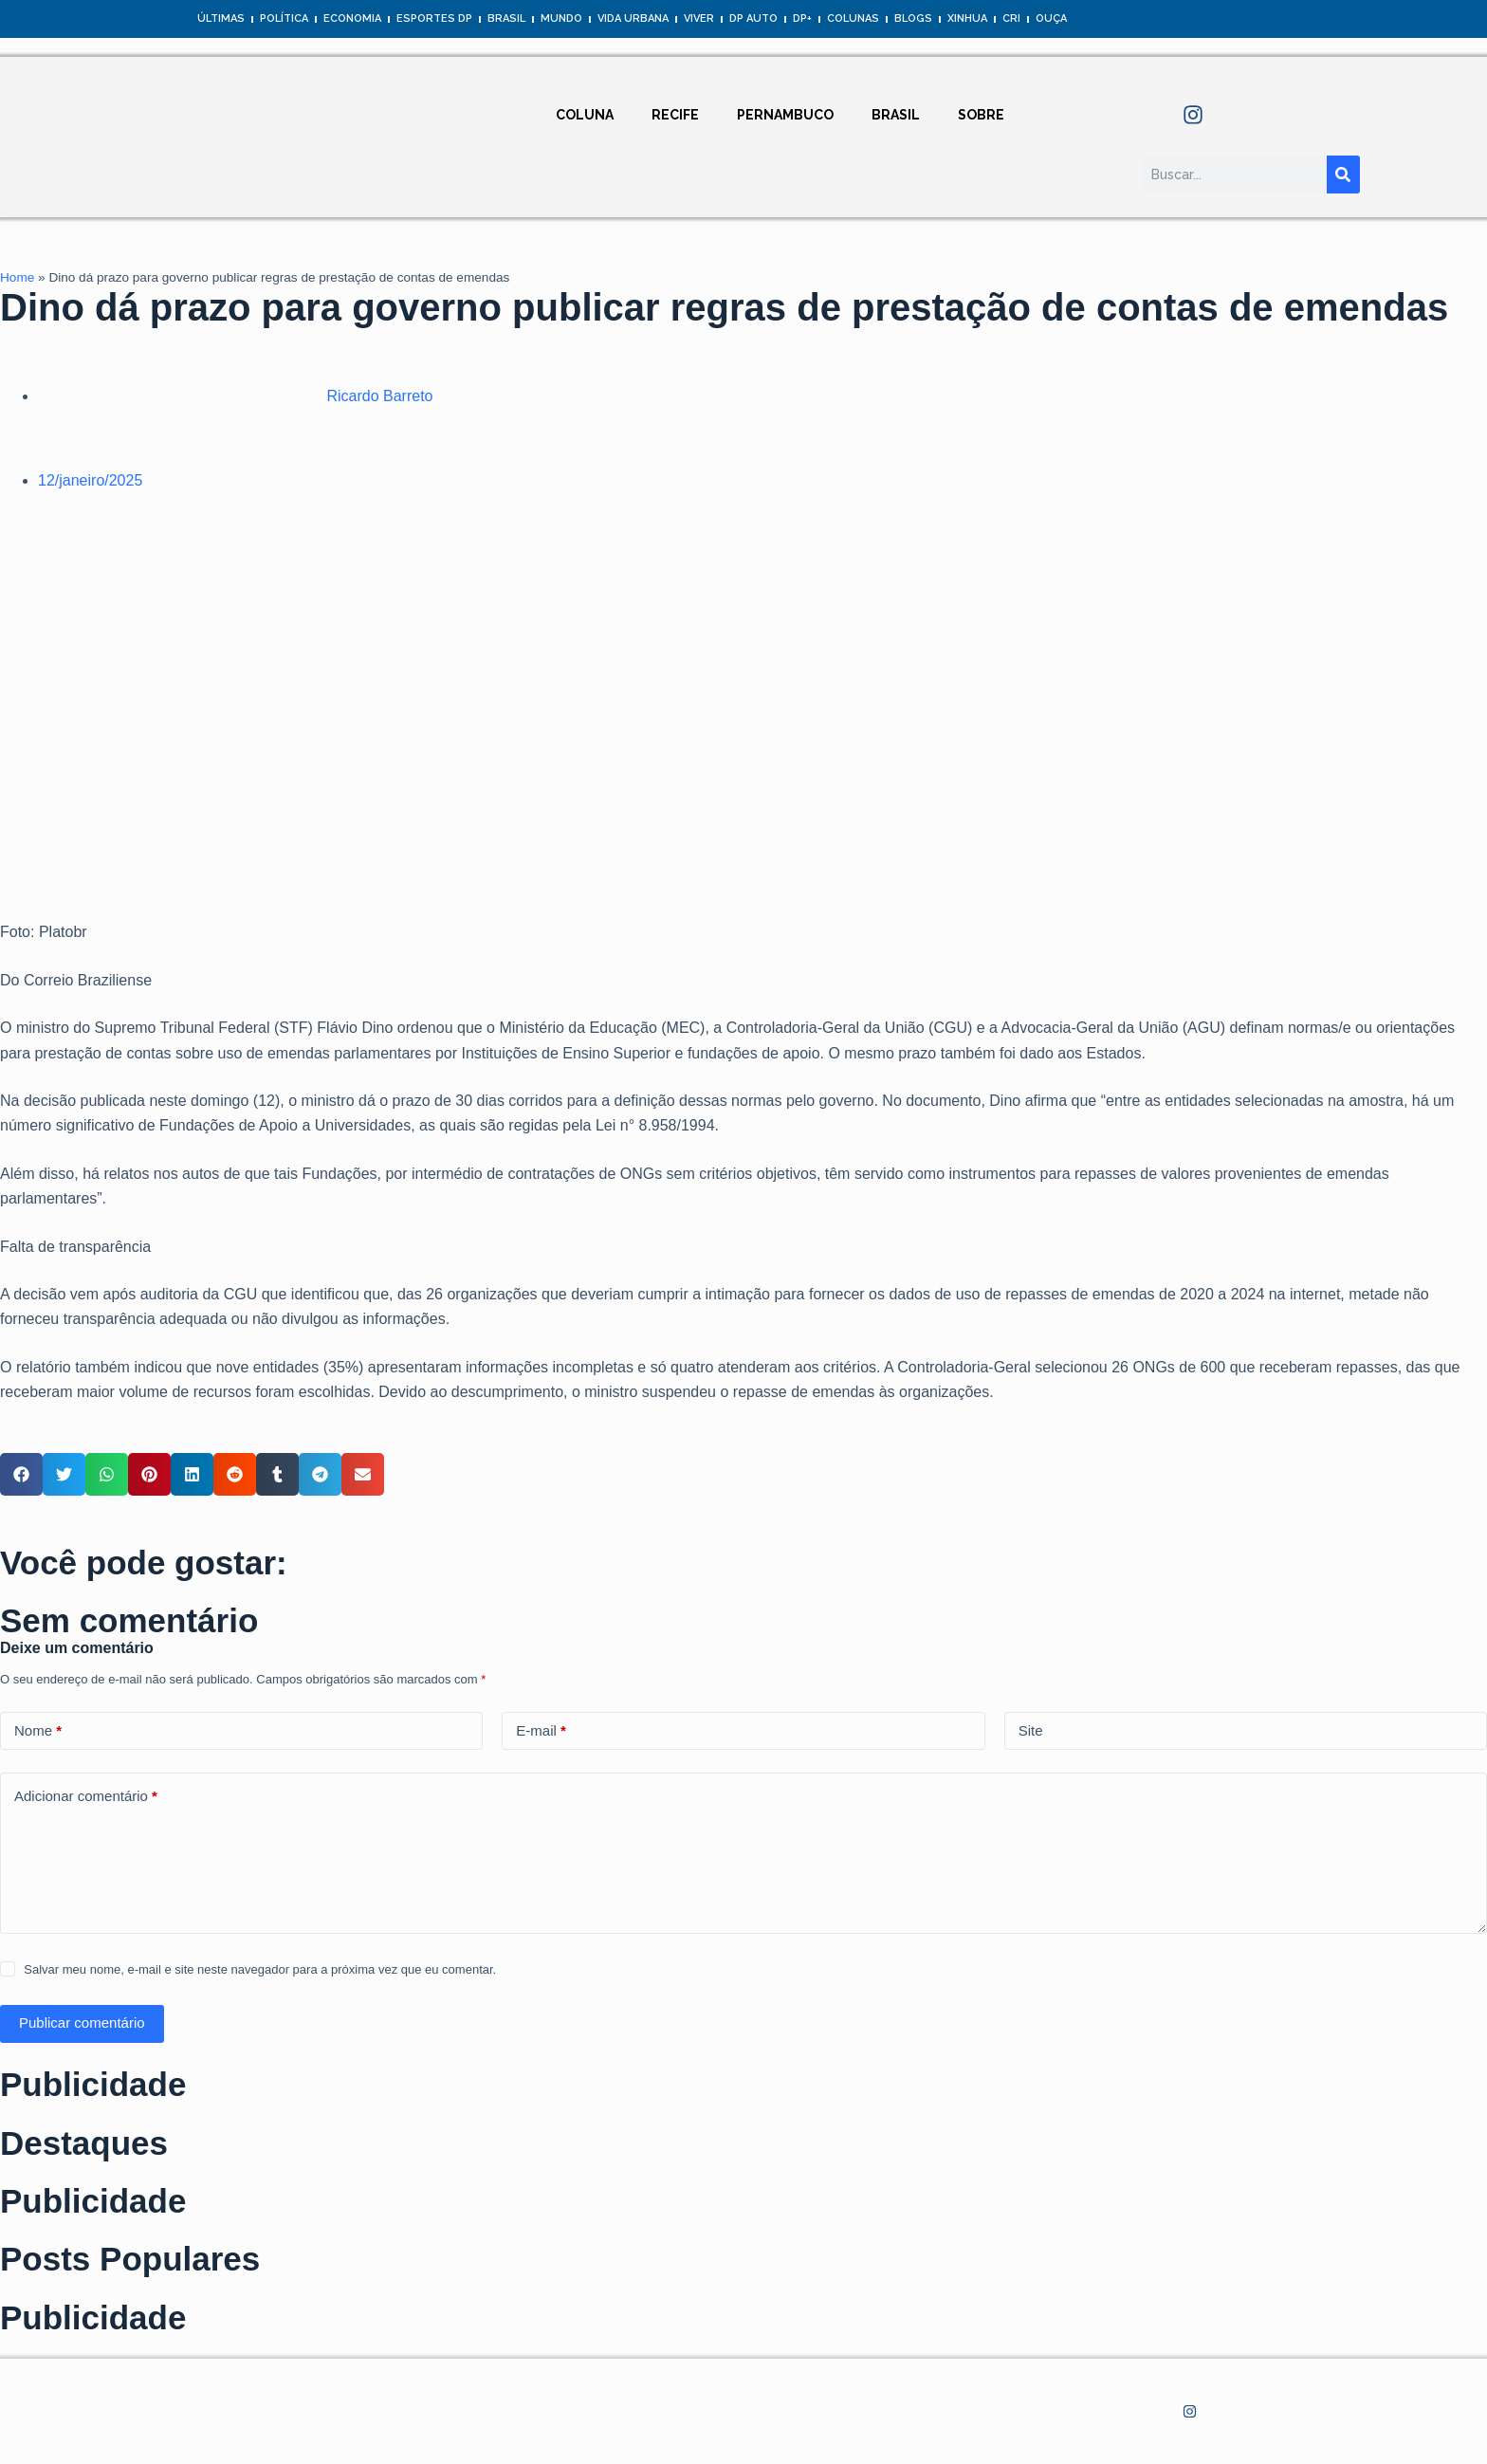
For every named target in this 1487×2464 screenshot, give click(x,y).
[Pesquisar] (1343, 174)
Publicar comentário (82, 2022)
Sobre (981, 114)
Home (17, 277)
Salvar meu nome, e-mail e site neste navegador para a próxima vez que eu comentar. (260, 1969)
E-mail (541, 1731)
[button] (21, 1474)
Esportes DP (434, 18)
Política (284, 18)
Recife (675, 114)
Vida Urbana (633, 18)
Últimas (221, 18)
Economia (352, 18)
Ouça (1051, 18)
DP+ (802, 18)
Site (1031, 1730)
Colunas (853, 18)
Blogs (913, 18)
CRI (1011, 18)
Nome (38, 1731)
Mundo (561, 18)
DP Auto (753, 18)
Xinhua (967, 18)
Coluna (585, 114)
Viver (699, 18)
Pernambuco (785, 114)
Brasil (506, 18)
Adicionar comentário (85, 1797)
